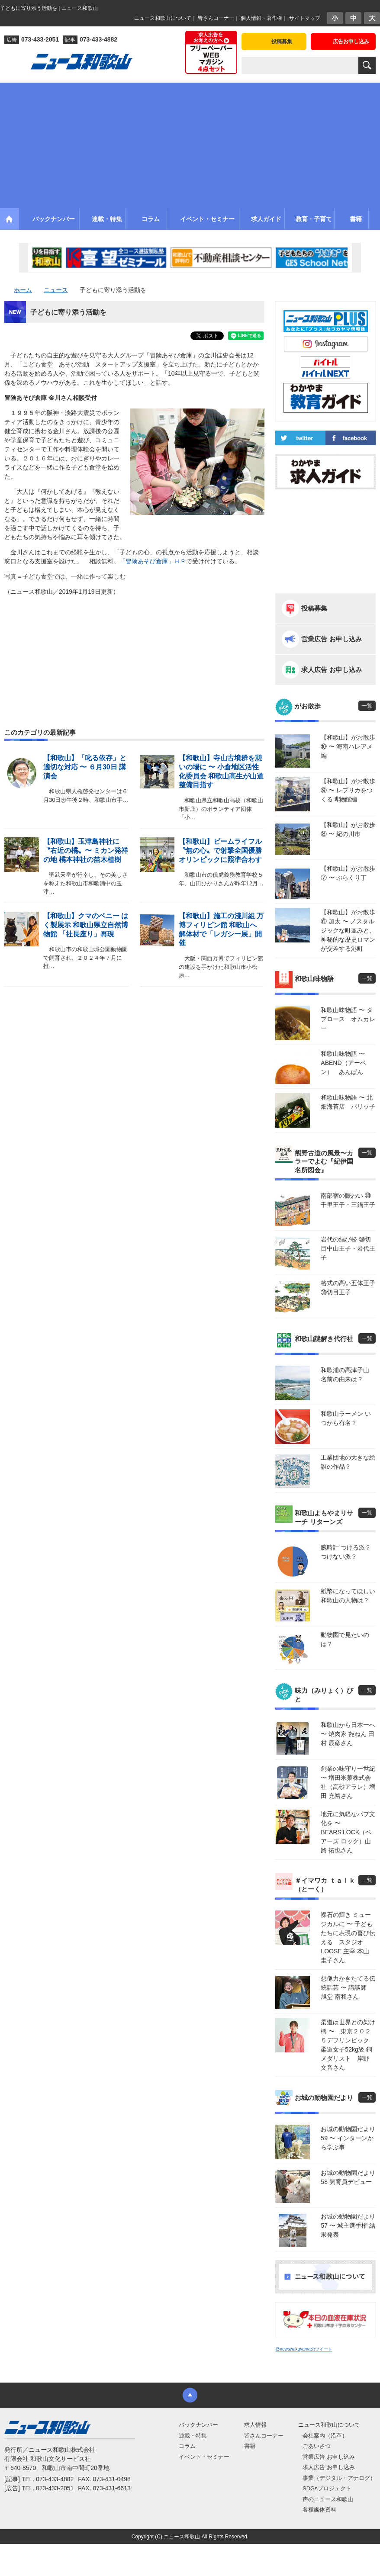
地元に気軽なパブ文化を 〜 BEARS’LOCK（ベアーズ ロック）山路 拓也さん (348, 1832)
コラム (187, 2446)
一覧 (367, 706)
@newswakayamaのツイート (303, 2349)
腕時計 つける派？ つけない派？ (346, 1552)
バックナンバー (198, 2425)
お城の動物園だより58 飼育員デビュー (348, 2177)
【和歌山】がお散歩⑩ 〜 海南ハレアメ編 (348, 746)
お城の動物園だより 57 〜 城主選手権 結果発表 (348, 2225)
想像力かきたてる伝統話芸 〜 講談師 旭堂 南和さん (348, 1987)
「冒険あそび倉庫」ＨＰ (152, 561)
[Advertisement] (190, 143)
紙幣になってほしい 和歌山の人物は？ (348, 1596)
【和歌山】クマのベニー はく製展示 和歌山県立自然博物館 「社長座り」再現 (85, 925)
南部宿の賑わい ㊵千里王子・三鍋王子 (348, 1200)
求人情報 (255, 2425)
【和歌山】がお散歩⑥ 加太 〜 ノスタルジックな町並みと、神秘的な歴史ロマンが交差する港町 (348, 930)
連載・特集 (193, 2435)
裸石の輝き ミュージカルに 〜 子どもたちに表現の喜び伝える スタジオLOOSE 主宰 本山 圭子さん (348, 1937)
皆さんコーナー (216, 18)
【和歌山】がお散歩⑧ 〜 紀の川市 (348, 829)
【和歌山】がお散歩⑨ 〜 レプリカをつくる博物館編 (348, 790)
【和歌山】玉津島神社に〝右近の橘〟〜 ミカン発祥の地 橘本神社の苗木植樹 (85, 850)
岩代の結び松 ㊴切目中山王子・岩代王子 (348, 1248)
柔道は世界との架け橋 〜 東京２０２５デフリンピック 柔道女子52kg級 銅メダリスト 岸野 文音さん (348, 2045)
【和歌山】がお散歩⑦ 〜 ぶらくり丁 (348, 873)
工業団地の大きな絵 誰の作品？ (348, 1462)
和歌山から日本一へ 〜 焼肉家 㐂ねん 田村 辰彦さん (348, 1733)
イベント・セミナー (204, 2457)
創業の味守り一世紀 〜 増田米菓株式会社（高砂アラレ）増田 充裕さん (348, 1782)
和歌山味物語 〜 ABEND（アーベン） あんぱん (343, 1062)
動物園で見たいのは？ (345, 1639)
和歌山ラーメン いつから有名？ (346, 1418)
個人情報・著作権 (261, 18)
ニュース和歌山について (162, 18)
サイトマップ (304, 18)
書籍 (249, 2446)
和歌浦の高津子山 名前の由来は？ (345, 1375)
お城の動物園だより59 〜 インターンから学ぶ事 (348, 2138)
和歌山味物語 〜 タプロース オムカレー (348, 1019)
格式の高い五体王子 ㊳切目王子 (348, 1288)
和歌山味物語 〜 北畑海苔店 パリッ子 (348, 1102)
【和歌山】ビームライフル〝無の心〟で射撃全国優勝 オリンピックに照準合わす (220, 850)
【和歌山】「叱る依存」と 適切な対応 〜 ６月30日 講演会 (84, 767)
